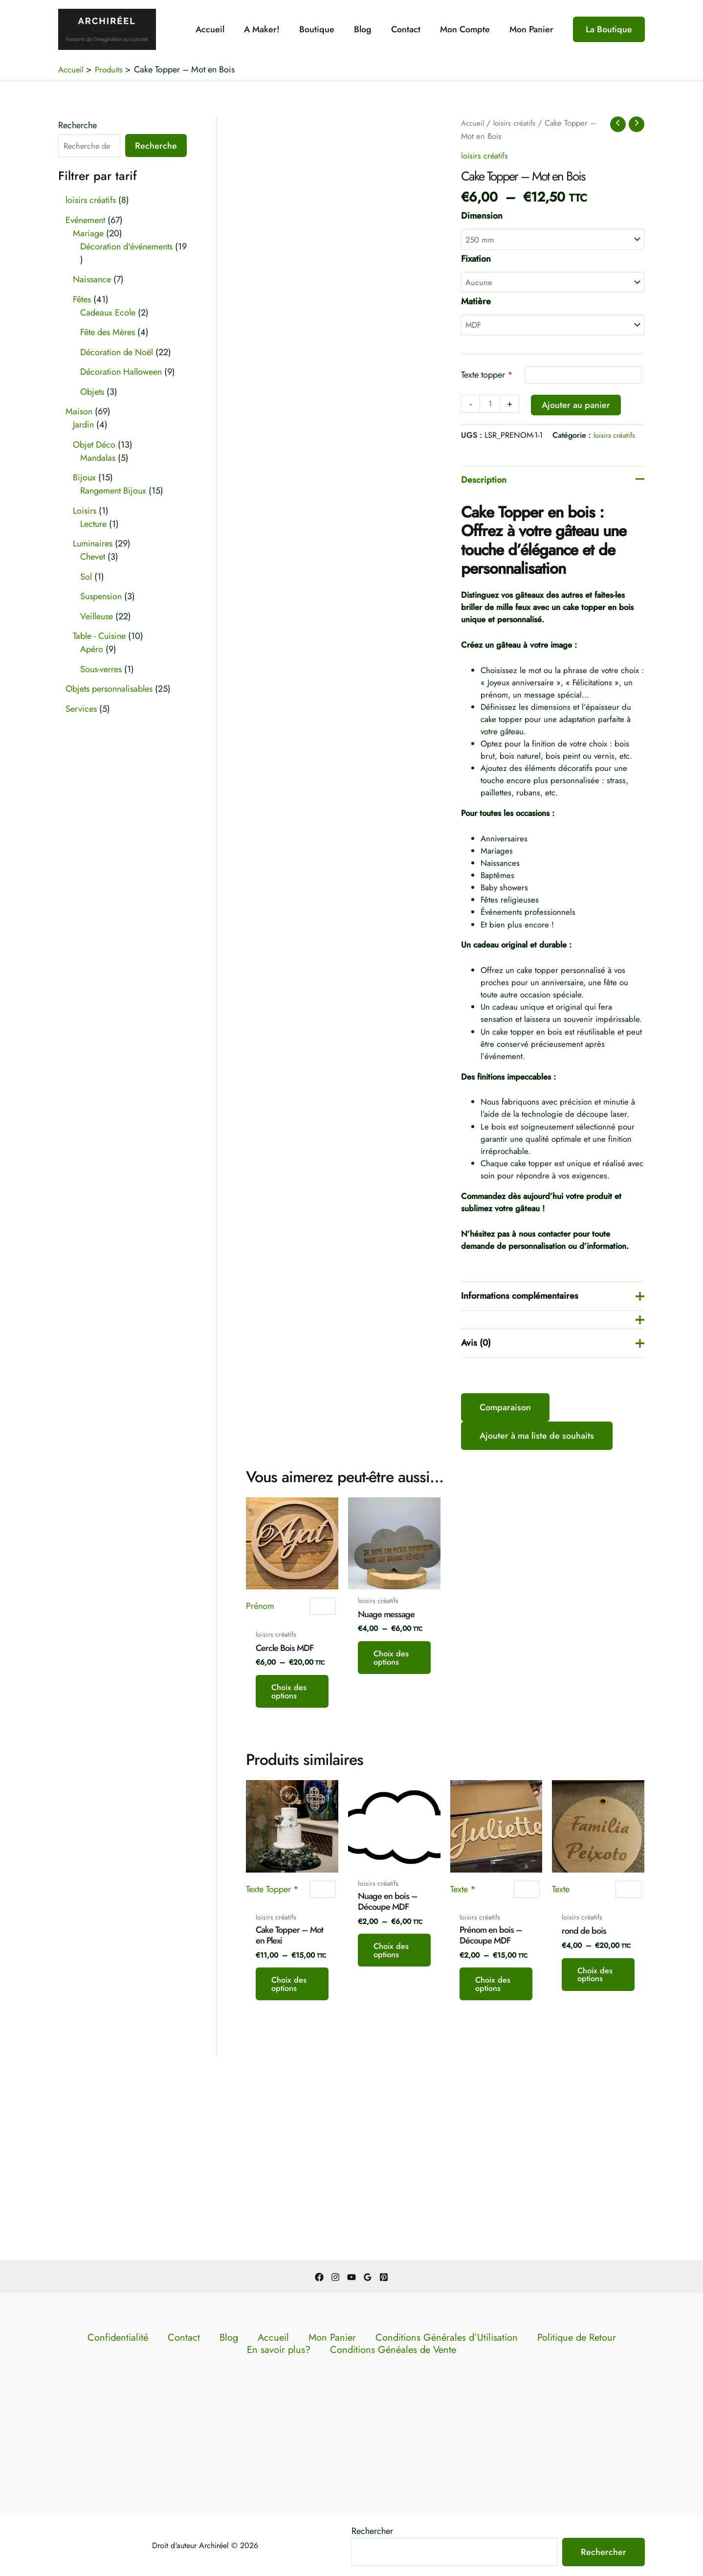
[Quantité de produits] (491, 410)
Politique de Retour (490, 2338)
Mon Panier (532, 29)
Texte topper (487, 380)
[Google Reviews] (367, 2277)
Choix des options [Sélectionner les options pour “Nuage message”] (391, 1800)
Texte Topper (272, 2040)
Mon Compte (468, 29)
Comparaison (505, 1528)
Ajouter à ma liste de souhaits (537, 1557)
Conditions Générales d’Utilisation (384, 2338)
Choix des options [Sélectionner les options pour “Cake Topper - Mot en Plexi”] (289, 2156)
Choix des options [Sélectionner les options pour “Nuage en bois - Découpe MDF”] (391, 2122)
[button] (609, 29)
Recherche (77, 125)
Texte (463, 2040)
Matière (476, 304)
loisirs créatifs (520, 123)
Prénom (260, 1727)
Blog (369, 29)
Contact (410, 29)
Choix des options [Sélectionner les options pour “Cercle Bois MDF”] (289, 1833)
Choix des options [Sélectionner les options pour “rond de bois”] (595, 2147)
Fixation (476, 260)
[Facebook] (319, 2277)
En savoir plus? (561, 2338)
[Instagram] (335, 2277)
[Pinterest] (383, 2277)
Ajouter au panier (578, 410)
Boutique (325, 29)
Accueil (222, 29)
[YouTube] (351, 2277)
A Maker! (272, 29)
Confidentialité (136, 2338)
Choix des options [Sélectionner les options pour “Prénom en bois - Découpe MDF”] (493, 2156)
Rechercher (372, 2531)
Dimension (482, 215)
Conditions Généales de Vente (353, 2351)
